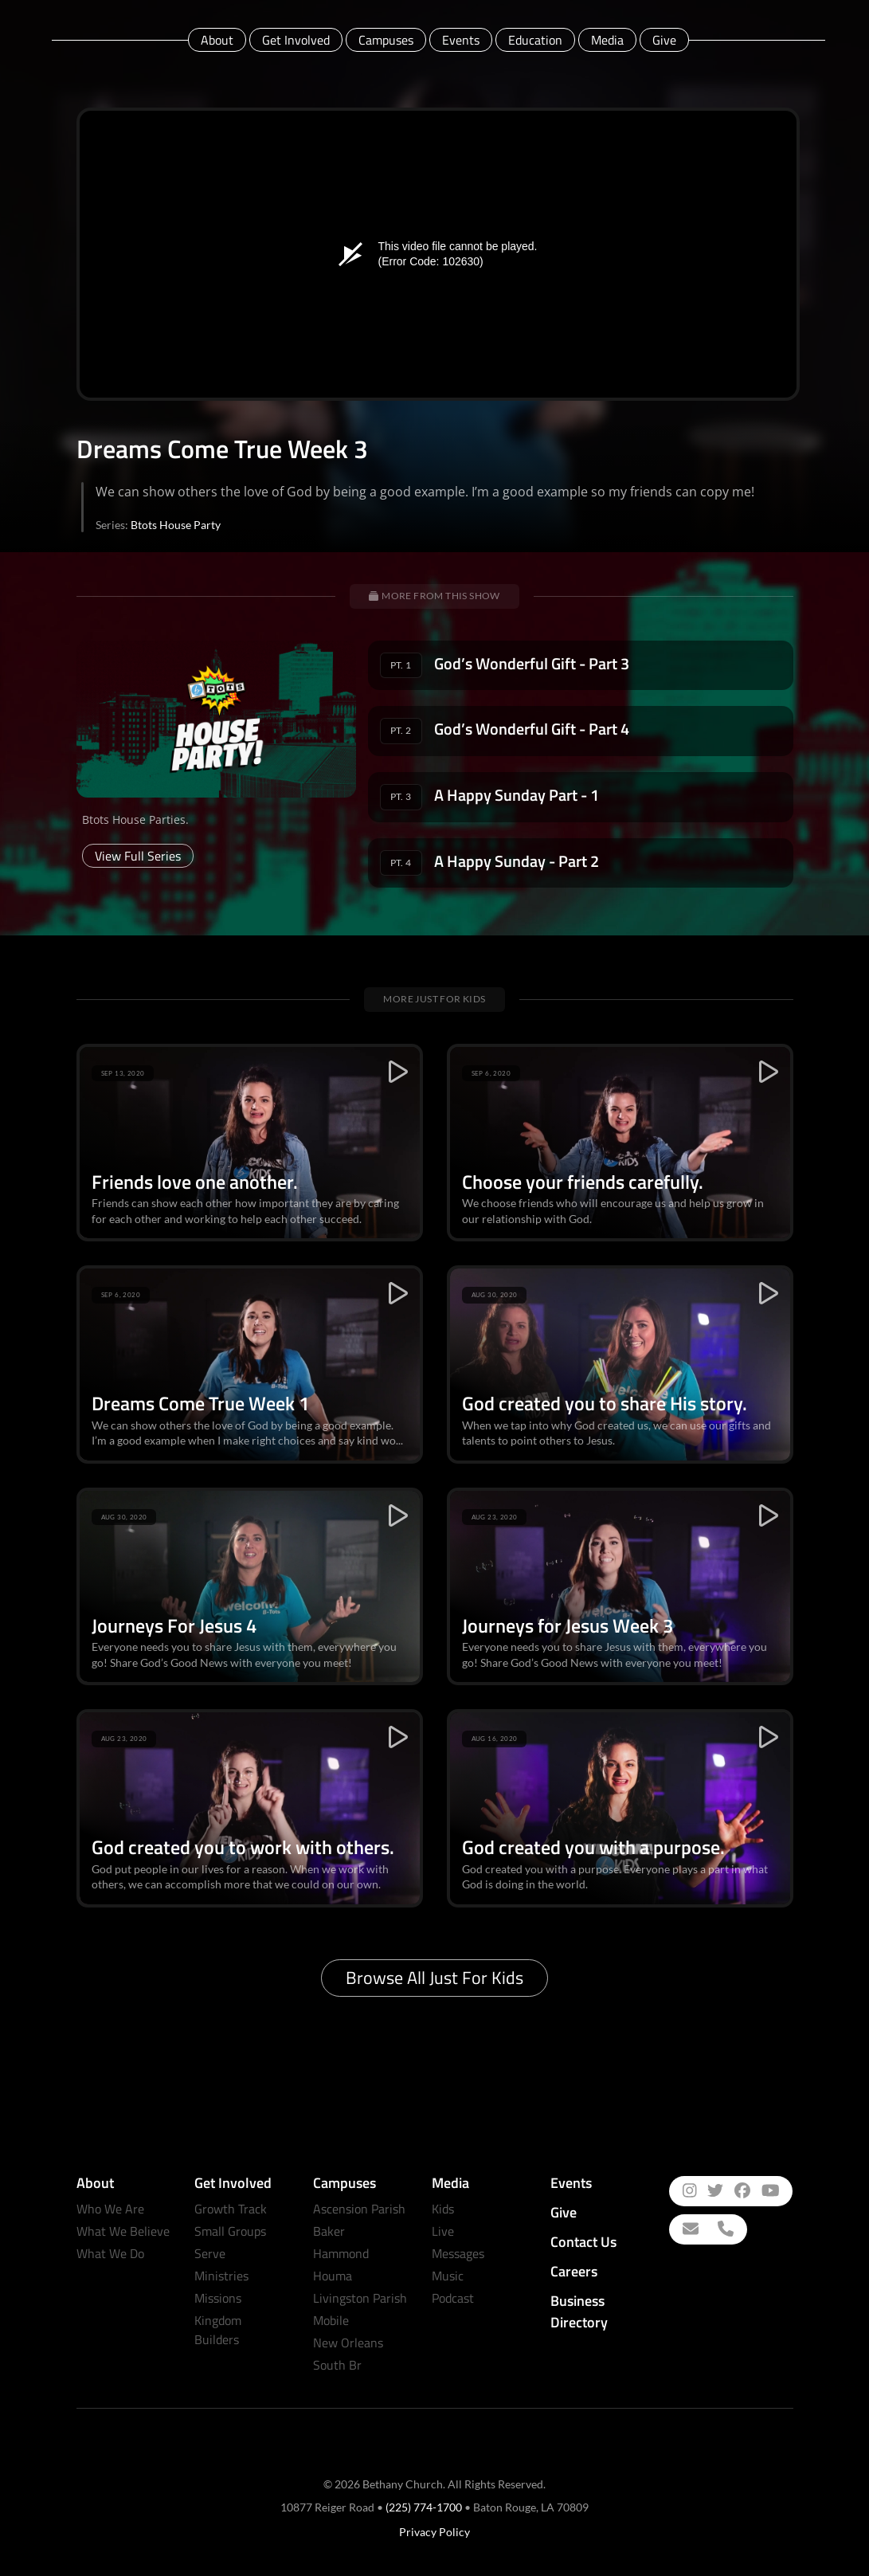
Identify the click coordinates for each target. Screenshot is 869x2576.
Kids (443, 2208)
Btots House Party (176, 524)
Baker (329, 2231)
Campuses (385, 39)
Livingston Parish (360, 2297)
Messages (458, 2253)
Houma (332, 2275)
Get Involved (296, 39)
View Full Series (138, 855)
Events (461, 39)
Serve (209, 2253)
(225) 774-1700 (424, 2507)
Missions (217, 2297)
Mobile (331, 2320)
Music (448, 2275)
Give (664, 39)
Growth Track (230, 2208)
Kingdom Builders (217, 2330)
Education (535, 39)
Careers (573, 2271)
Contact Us (583, 2242)
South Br (337, 2364)
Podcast (453, 2297)
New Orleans (348, 2342)
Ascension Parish (359, 2208)
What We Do (110, 2253)
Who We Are (110, 2208)
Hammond (341, 2253)
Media (607, 39)
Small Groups (230, 2231)
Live (443, 2231)
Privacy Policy (434, 2532)
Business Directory (579, 2311)
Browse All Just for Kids (434, 1977)
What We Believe (123, 2231)
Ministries (221, 2275)
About (217, 39)
